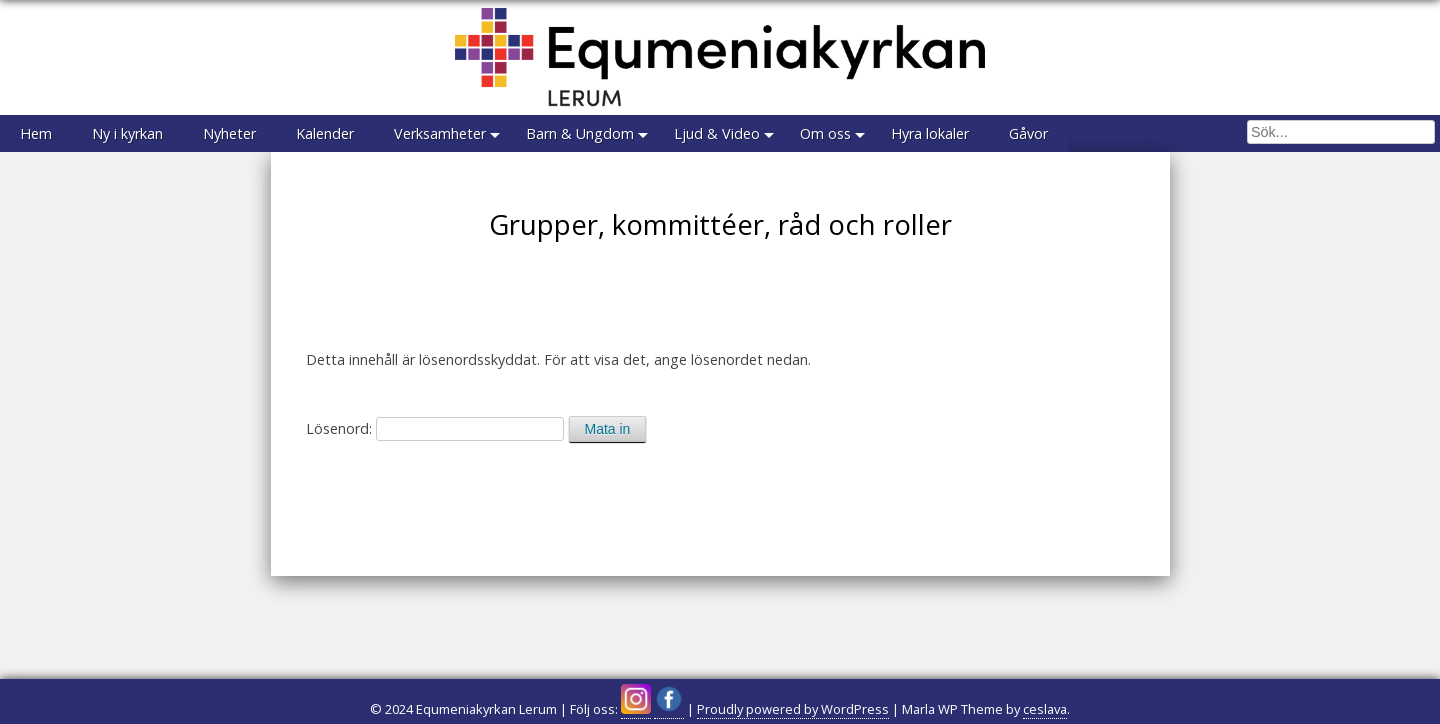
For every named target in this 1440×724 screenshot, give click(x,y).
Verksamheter (440, 133)
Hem (36, 133)
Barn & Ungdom (580, 133)
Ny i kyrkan (127, 133)
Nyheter (229, 133)
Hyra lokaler (930, 133)
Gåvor (1028, 133)
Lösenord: (435, 428)
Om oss (825, 133)
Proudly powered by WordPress (793, 709)
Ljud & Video (717, 133)
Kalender (325, 133)
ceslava (1045, 709)
